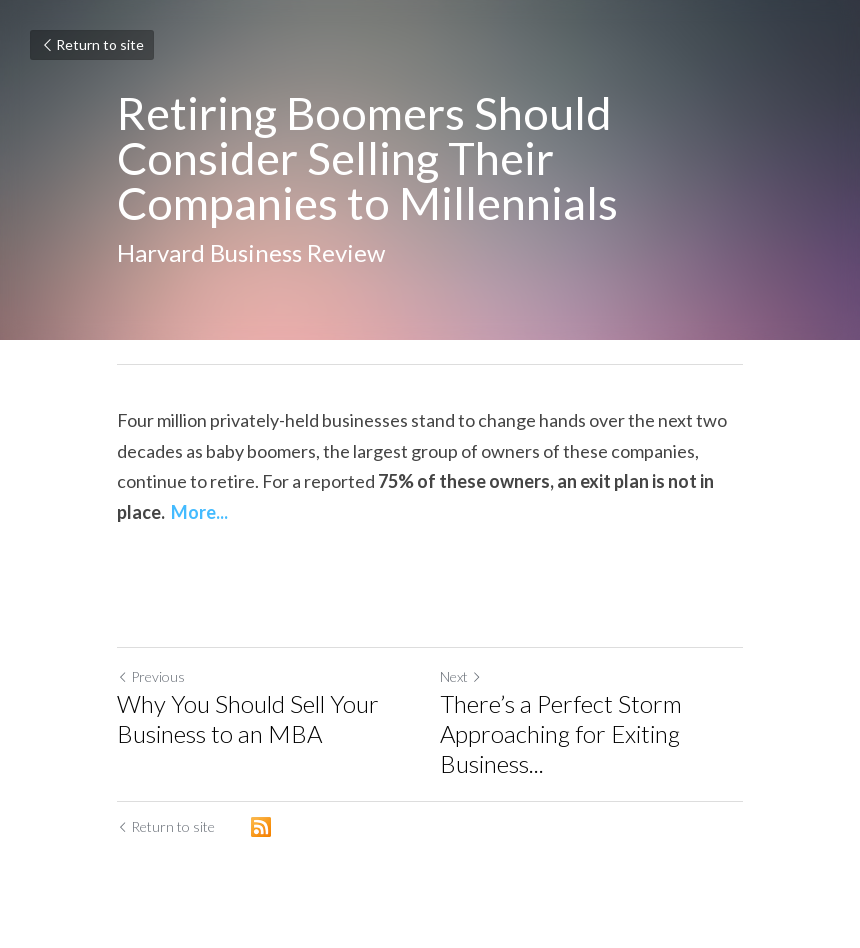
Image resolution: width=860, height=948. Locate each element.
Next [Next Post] (461, 676)
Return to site (92, 44)
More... (199, 512)
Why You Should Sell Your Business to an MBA (248, 718)
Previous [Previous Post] (151, 676)
